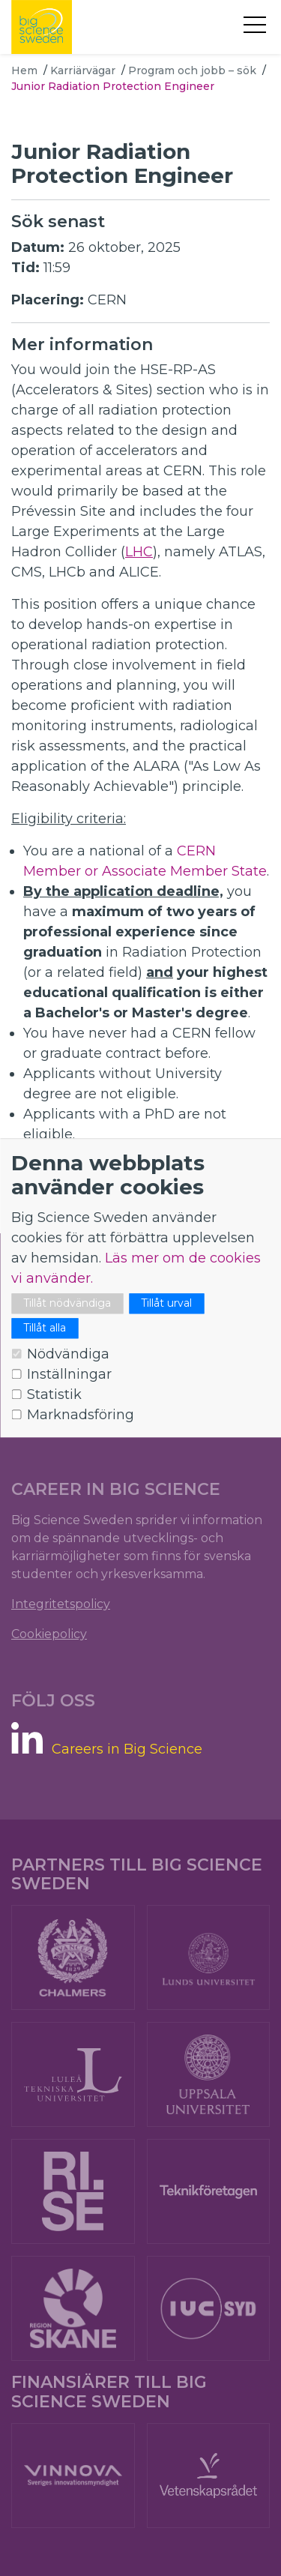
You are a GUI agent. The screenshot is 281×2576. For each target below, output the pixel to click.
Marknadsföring (80, 1415)
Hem (24, 70)
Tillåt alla (44, 1328)
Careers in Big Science (127, 1749)
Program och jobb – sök (192, 70)
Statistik (54, 1395)
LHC (139, 552)
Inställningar (69, 1375)
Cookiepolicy (49, 1634)
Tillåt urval (166, 1303)
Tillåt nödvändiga (67, 1303)
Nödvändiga (68, 1354)
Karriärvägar (82, 70)
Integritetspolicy (60, 1604)
